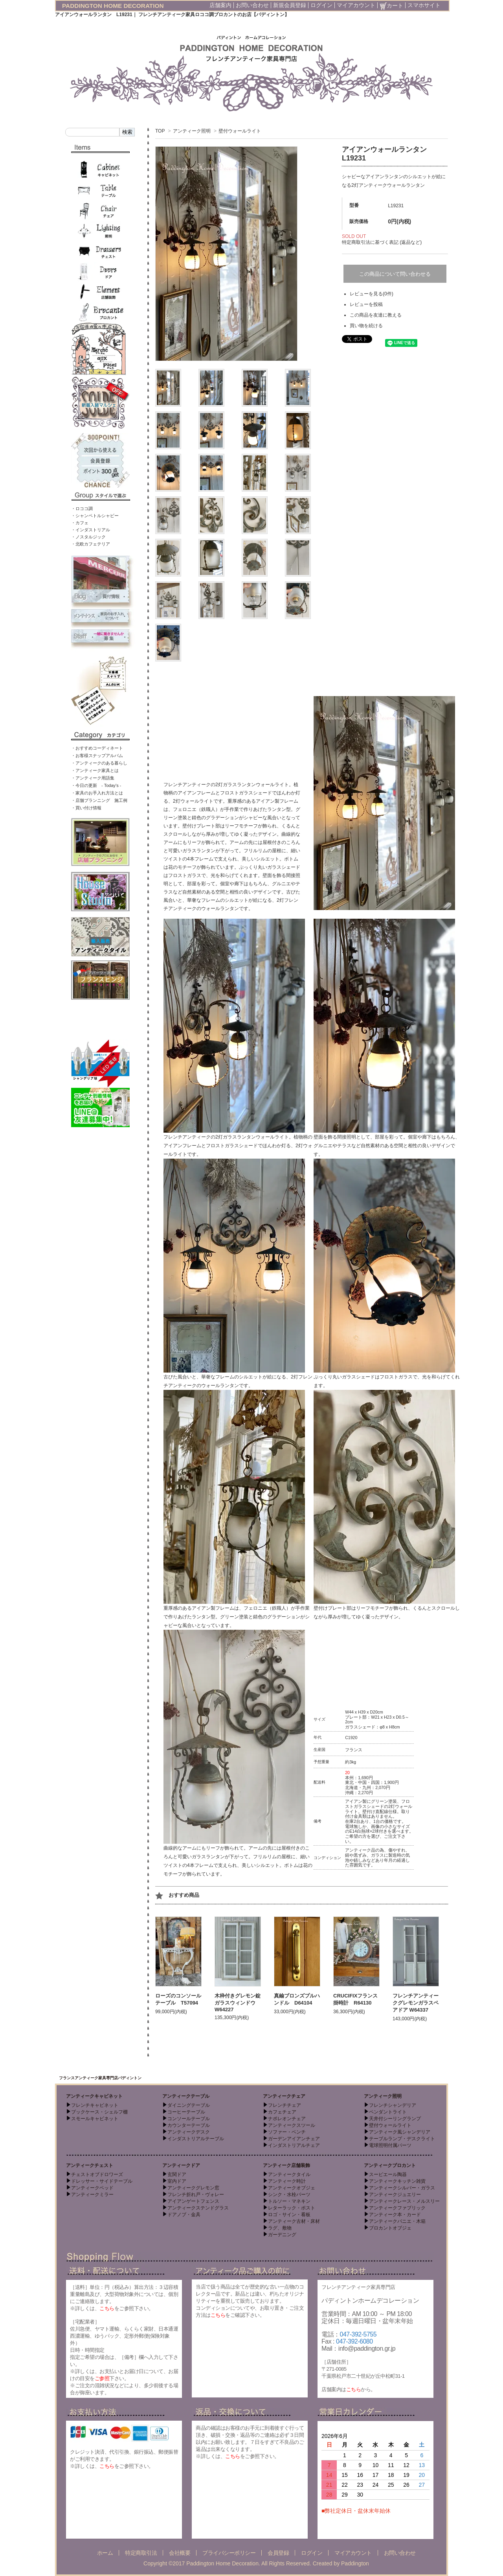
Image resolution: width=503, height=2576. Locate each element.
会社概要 (179, 2553)
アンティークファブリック (397, 2208)
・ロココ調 (82, 508)
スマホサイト (424, 5)
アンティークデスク (188, 2132)
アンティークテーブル (185, 2096)
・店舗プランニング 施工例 (99, 800)
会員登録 (278, 2553)
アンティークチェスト (89, 2165)
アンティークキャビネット (94, 2096)
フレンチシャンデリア (392, 2105)
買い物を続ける (366, 325)
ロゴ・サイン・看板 (289, 2214)
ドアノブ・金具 (183, 2214)
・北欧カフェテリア (90, 544)
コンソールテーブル (188, 2118)
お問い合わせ (252, 5)
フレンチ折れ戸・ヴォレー (195, 2194)
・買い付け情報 (86, 807)
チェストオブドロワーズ (97, 2174)
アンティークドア (181, 2165)
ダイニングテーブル (188, 2105)
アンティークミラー (92, 2194)
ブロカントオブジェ (390, 2228)
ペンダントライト (388, 2112)
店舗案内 (220, 5)
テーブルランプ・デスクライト (402, 2138)
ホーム (105, 2553)
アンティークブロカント (390, 2165)
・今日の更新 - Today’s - (96, 785)
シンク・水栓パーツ (289, 2194)
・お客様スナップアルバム (97, 755)
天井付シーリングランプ (395, 2118)
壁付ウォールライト (239, 131)
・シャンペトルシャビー (95, 515)
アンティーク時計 (287, 2181)
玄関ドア (176, 2174)
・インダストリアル (90, 529)
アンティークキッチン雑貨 (397, 2181)
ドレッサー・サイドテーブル (101, 2181)
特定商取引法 (141, 2553)
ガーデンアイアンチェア (294, 2138)
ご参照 (102, 2378)
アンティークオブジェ (291, 2188)
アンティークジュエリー (395, 2194)
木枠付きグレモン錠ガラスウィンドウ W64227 (238, 2002)
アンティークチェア (284, 2096)
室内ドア (176, 2181)
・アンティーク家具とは (95, 770)
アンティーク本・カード (395, 2214)
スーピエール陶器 (388, 2174)
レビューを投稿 (366, 304)
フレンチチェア (284, 2105)
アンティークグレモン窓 (193, 2188)
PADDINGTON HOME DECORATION (113, 5)
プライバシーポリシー (228, 2553)
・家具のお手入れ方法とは (97, 792)
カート (391, 5)
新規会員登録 (289, 5)
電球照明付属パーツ (390, 2145)
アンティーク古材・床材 (294, 2221)
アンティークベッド (92, 2188)
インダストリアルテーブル (195, 2138)
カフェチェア (282, 2112)
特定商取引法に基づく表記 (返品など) (382, 242)
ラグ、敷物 (280, 2228)
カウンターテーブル (188, 2125)
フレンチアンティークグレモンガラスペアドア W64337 (416, 2003)
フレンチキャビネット (94, 2105)
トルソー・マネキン (289, 2201)
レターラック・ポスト (291, 2208)
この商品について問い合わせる (395, 274)
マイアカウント (356, 5)
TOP (160, 131)
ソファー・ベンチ (287, 2132)
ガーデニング (282, 2234)
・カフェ (79, 522)
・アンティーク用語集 (92, 778)
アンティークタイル (289, 2174)
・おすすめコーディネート (97, 748)
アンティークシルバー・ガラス (402, 2188)
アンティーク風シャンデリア (399, 2132)
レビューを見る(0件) (371, 294)
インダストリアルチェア (294, 2145)
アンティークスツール (291, 2125)
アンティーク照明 (192, 131)
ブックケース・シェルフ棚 (99, 2112)
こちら (106, 2308)
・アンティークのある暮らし (99, 763)
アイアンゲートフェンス (193, 2201)
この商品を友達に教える (376, 315)
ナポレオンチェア (287, 2118)
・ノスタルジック (88, 536)
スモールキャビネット (94, 2118)
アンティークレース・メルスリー (404, 2201)
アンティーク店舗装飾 (286, 2165)
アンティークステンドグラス (198, 2208)
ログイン (321, 5)
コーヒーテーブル (186, 2112)
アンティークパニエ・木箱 (397, 2221)
